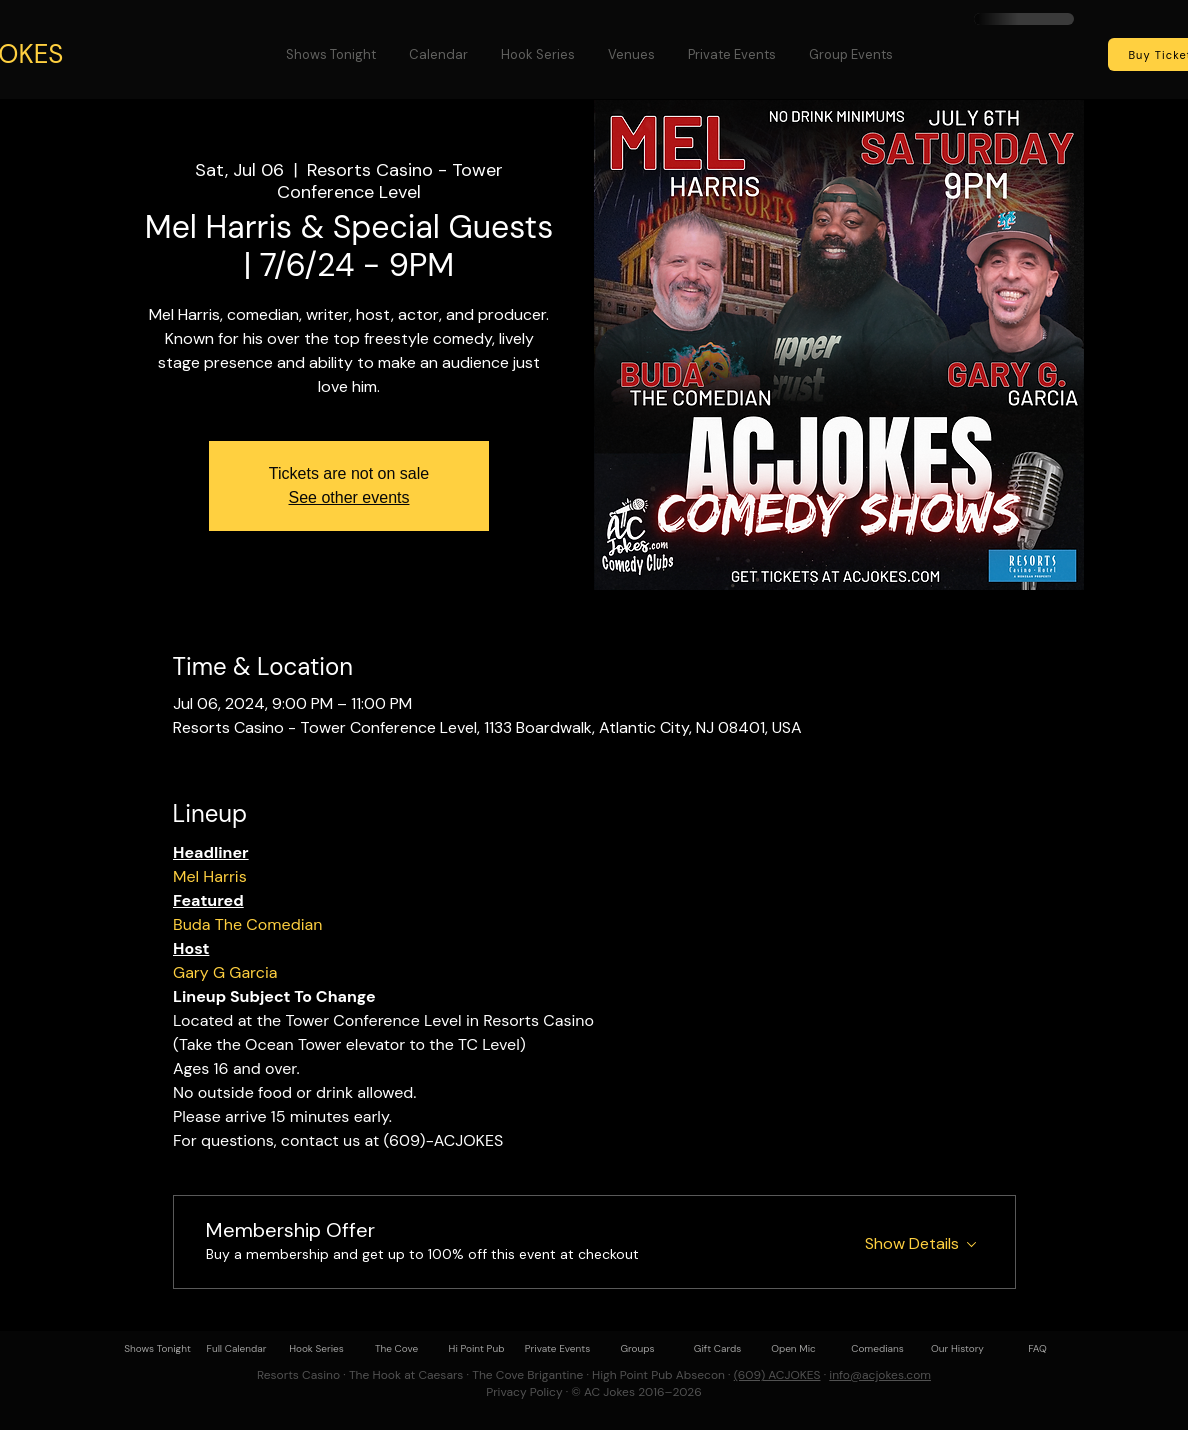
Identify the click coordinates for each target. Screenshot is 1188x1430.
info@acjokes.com (880, 1375)
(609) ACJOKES (777, 1375)
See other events (349, 497)
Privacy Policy (524, 1392)
